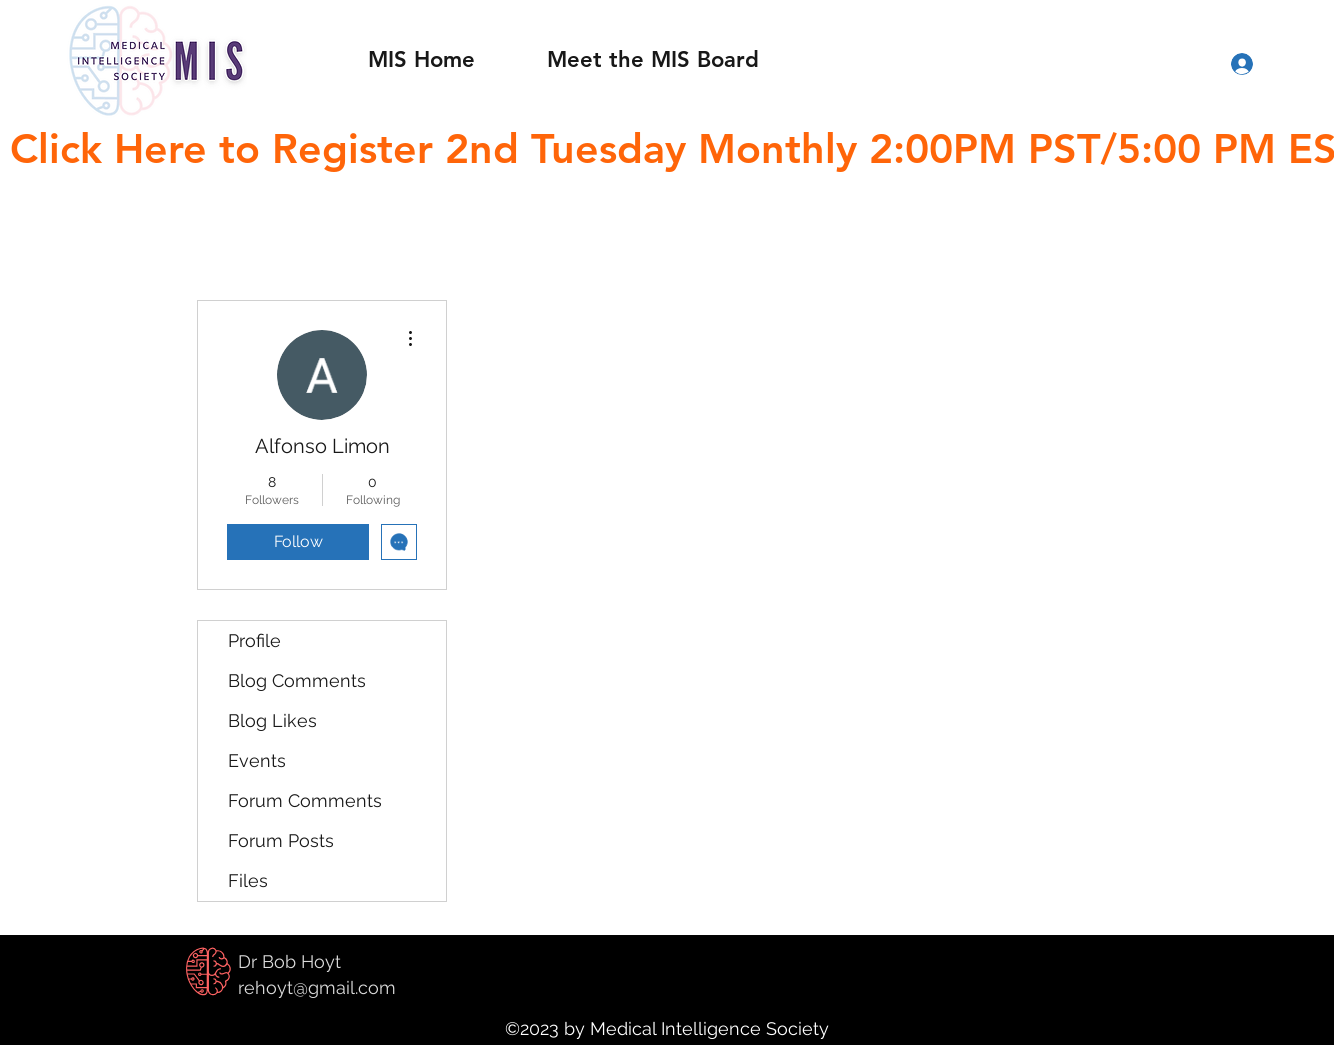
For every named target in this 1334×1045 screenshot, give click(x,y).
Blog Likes (272, 720)
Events (257, 760)
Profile (254, 640)
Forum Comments (305, 800)
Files (248, 880)
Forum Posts (281, 840)
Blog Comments (297, 680)
